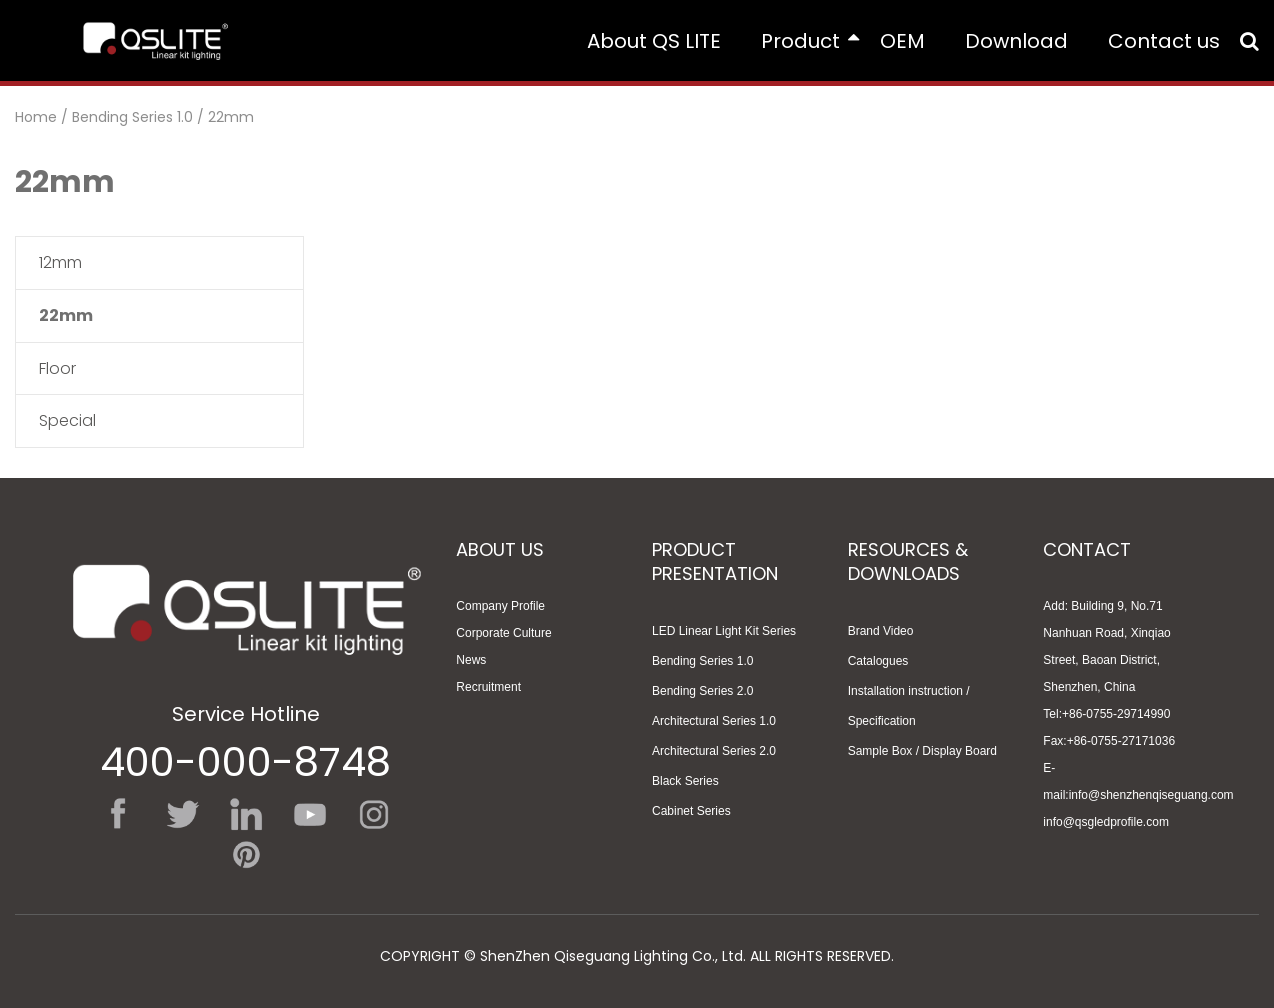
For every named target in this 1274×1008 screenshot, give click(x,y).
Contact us (1164, 41)
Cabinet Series (691, 811)
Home (36, 117)
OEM (902, 41)
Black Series (685, 781)
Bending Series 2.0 (702, 691)
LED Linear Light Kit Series (724, 631)
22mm (231, 117)
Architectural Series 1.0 (714, 721)
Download (1016, 41)
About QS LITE (654, 41)
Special (67, 420)
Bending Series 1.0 (132, 117)
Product (810, 41)
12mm (60, 262)
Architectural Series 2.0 (714, 751)
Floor (57, 368)
